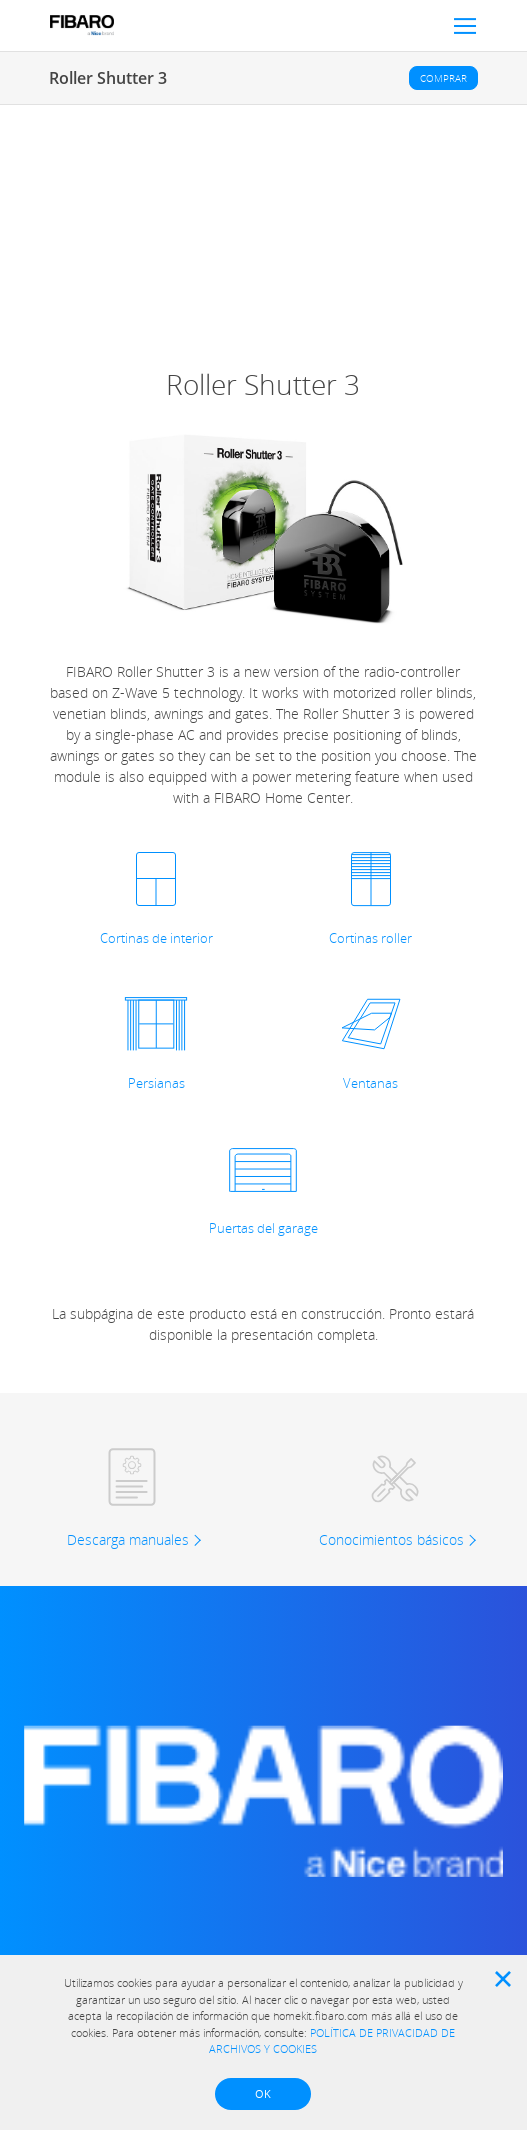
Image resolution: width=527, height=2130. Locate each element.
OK (263, 2093)
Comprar (443, 78)
